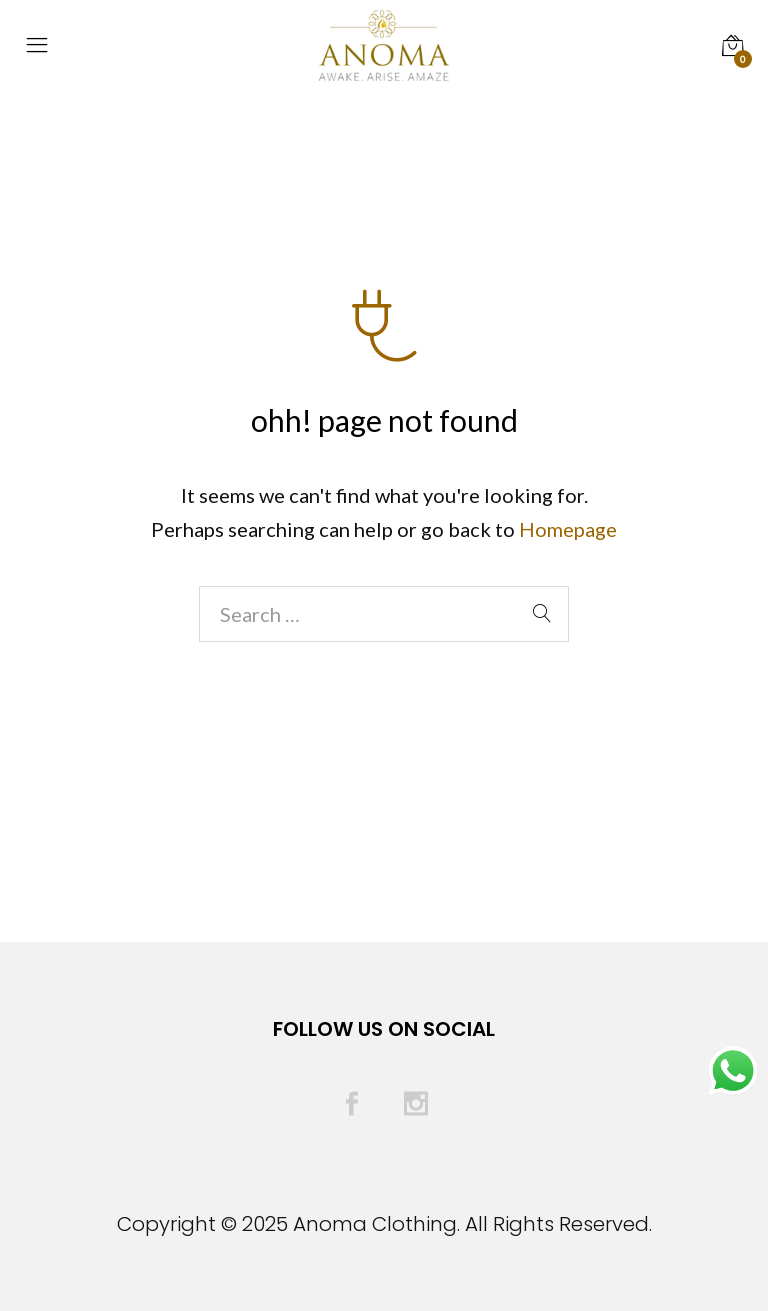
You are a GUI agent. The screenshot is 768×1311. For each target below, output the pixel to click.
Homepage (568, 529)
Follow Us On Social (384, 1029)
